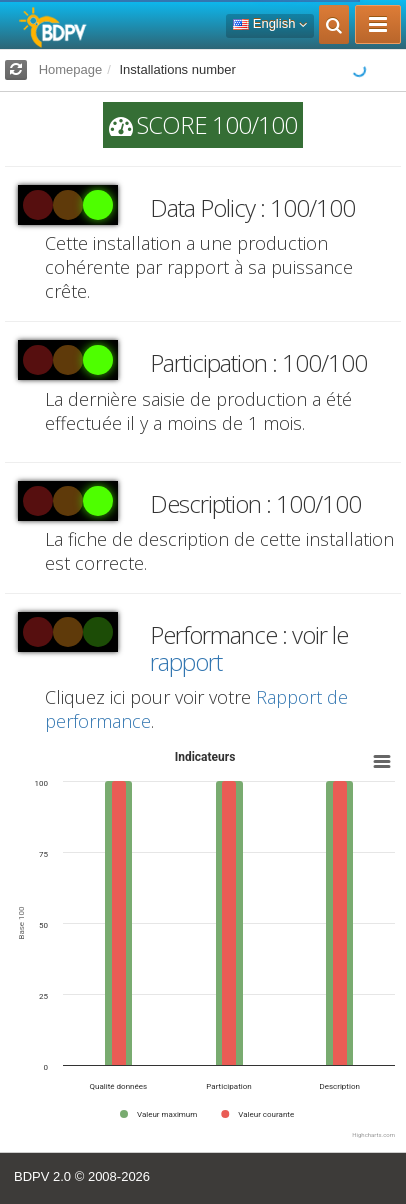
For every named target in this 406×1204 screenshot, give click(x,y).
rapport (186, 661)
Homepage (71, 69)
